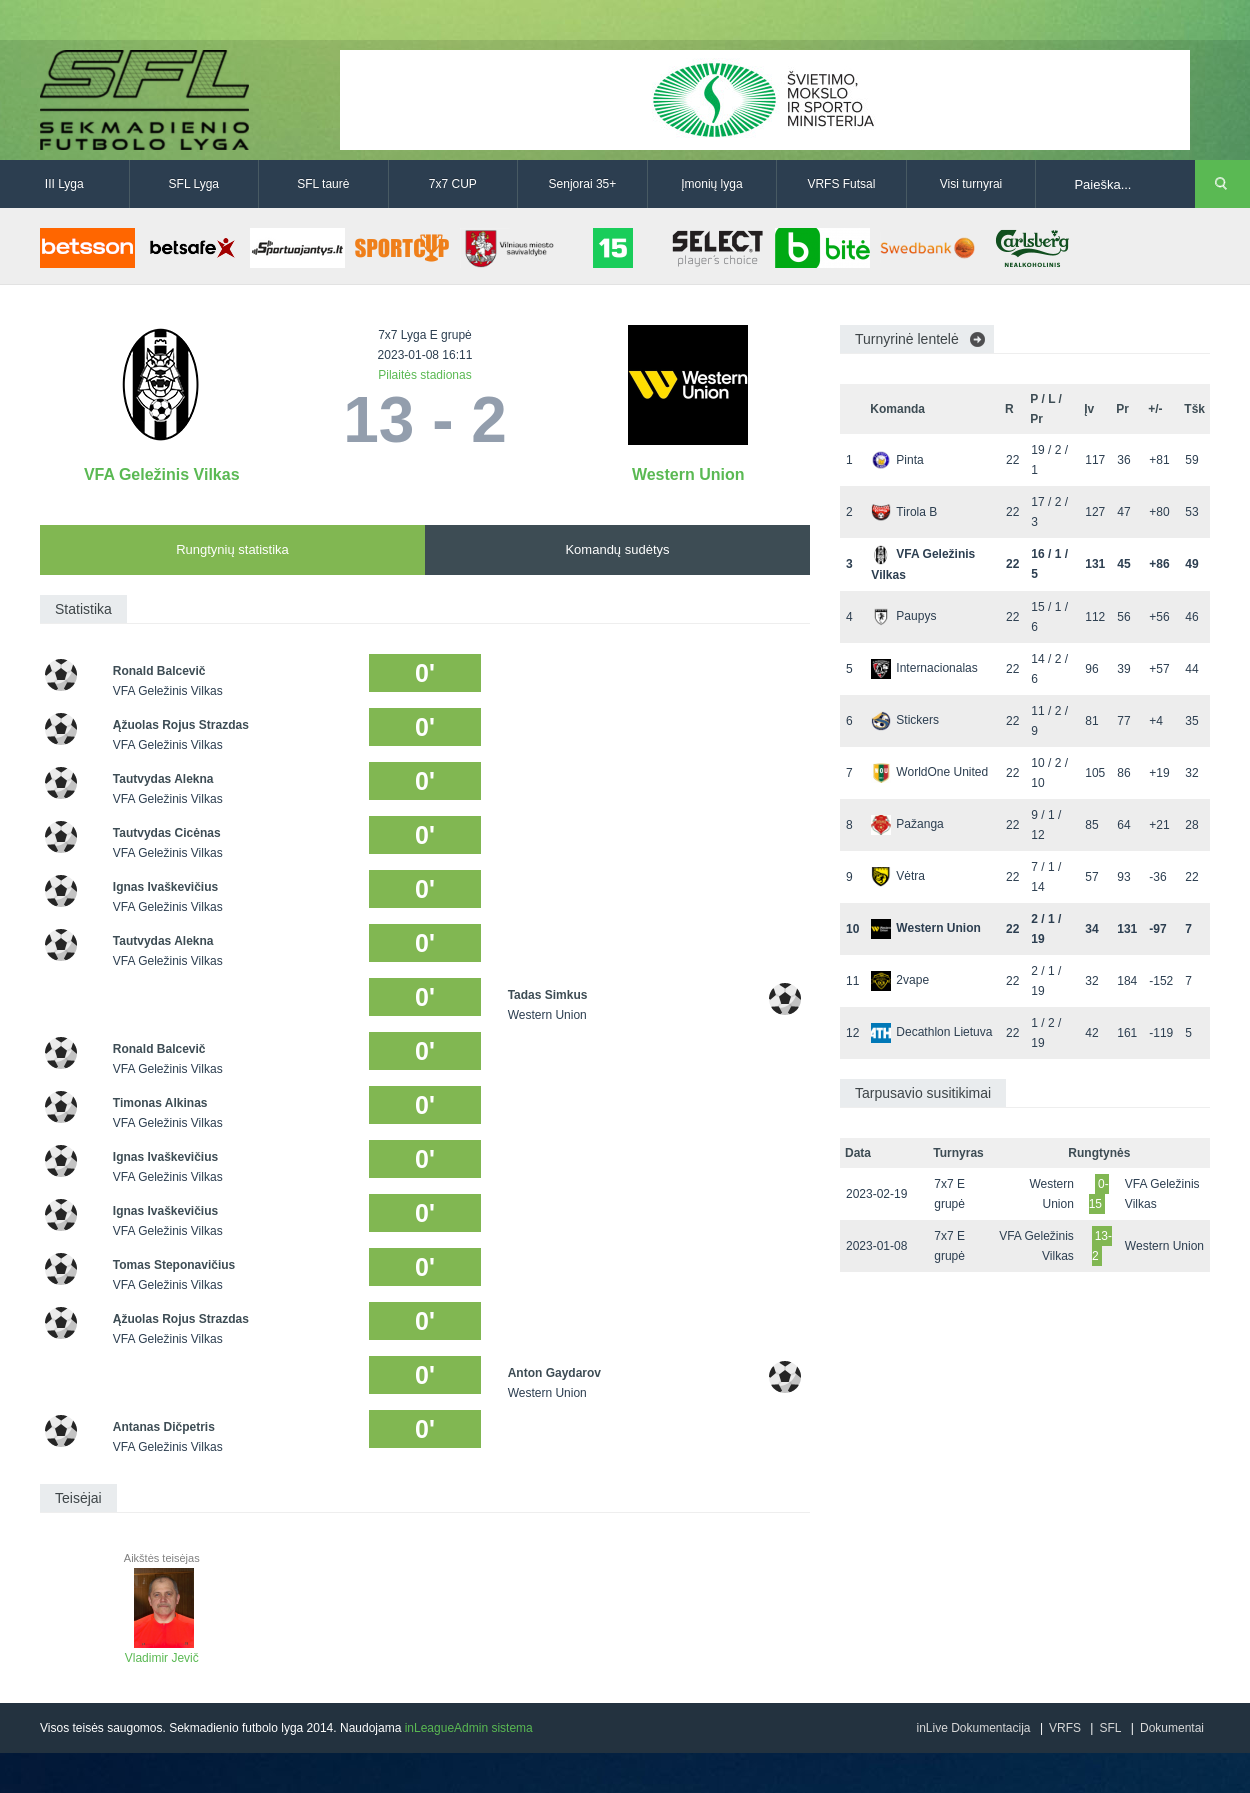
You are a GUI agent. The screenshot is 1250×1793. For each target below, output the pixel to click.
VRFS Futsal (841, 184)
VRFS (1065, 1728)
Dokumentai (1172, 1728)
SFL (1110, 1728)
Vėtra (898, 876)
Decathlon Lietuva (931, 1032)
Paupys (903, 616)
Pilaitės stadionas (424, 375)
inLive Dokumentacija (973, 1728)
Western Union (688, 474)
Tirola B (904, 512)
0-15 (1099, 1194)
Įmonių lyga (711, 184)
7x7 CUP (453, 184)
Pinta (897, 460)
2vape (900, 980)
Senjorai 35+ (583, 184)
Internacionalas (924, 668)
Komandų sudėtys (617, 549)
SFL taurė (323, 184)
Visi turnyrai (971, 184)
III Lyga (64, 184)
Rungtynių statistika (232, 549)
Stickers (905, 720)
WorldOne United (929, 772)
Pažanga (907, 824)
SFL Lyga (194, 184)
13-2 (1102, 1246)
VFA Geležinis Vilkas (162, 474)
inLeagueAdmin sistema (469, 1728)
